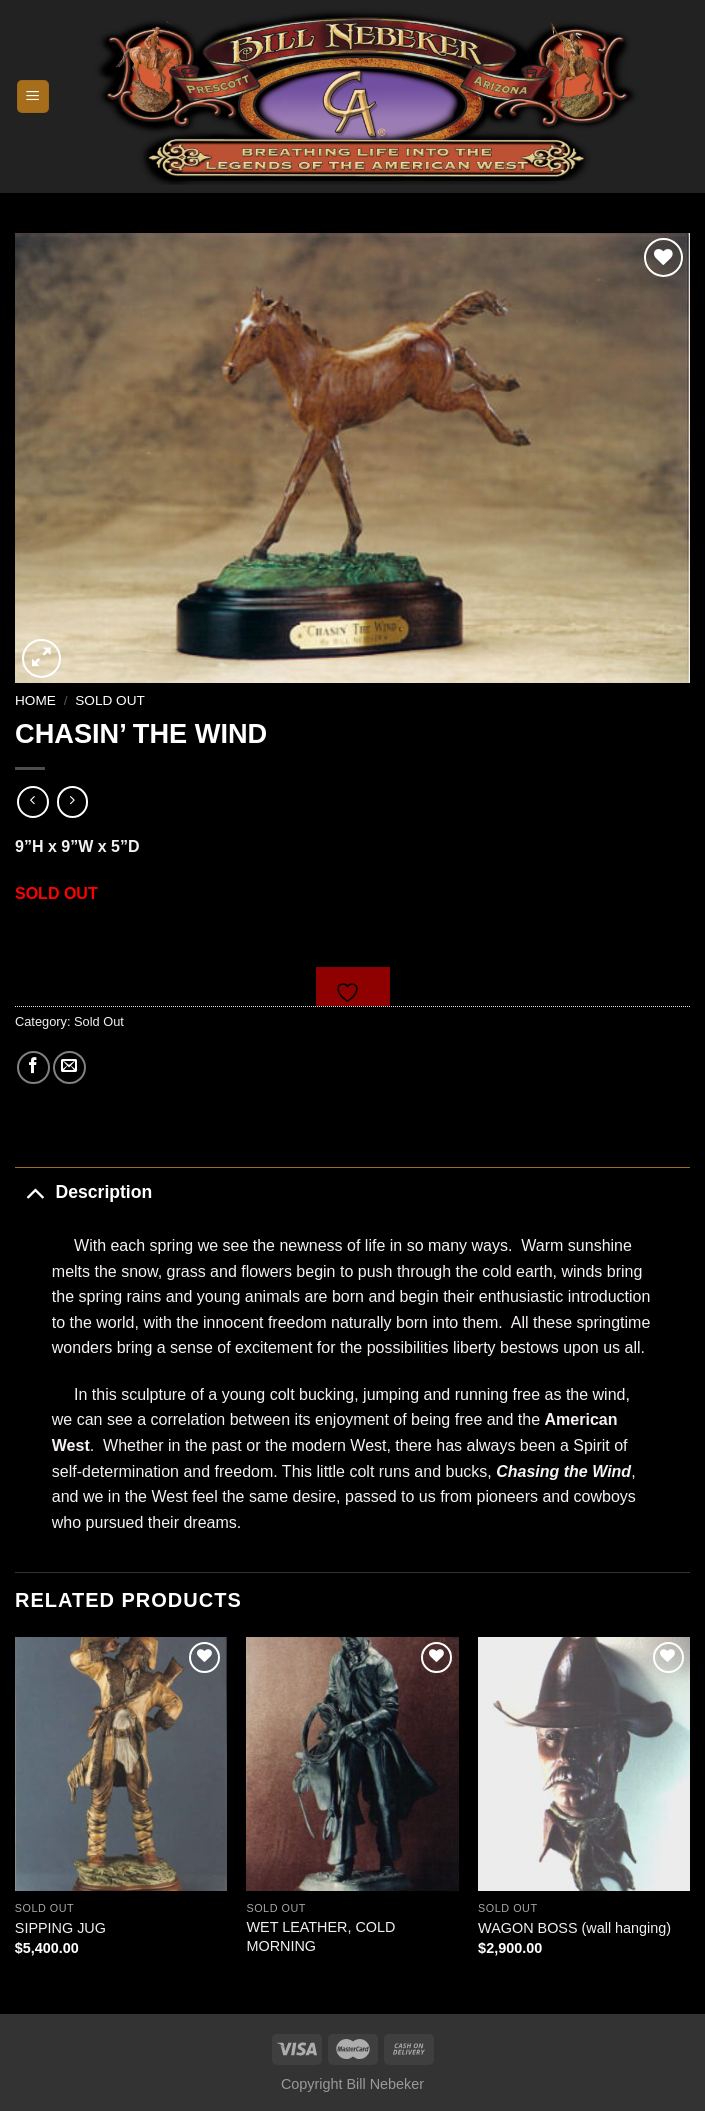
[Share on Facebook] (33, 1067)
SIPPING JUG (60, 1928)
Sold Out (110, 700)
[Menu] (33, 96)
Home (35, 700)
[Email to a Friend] (69, 1067)
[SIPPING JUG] (121, 1764)
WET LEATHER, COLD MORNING (320, 1936)
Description (83, 1191)
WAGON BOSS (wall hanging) (574, 1928)
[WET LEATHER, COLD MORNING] (352, 1764)
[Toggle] (34, 1191)
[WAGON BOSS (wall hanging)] (584, 1764)
